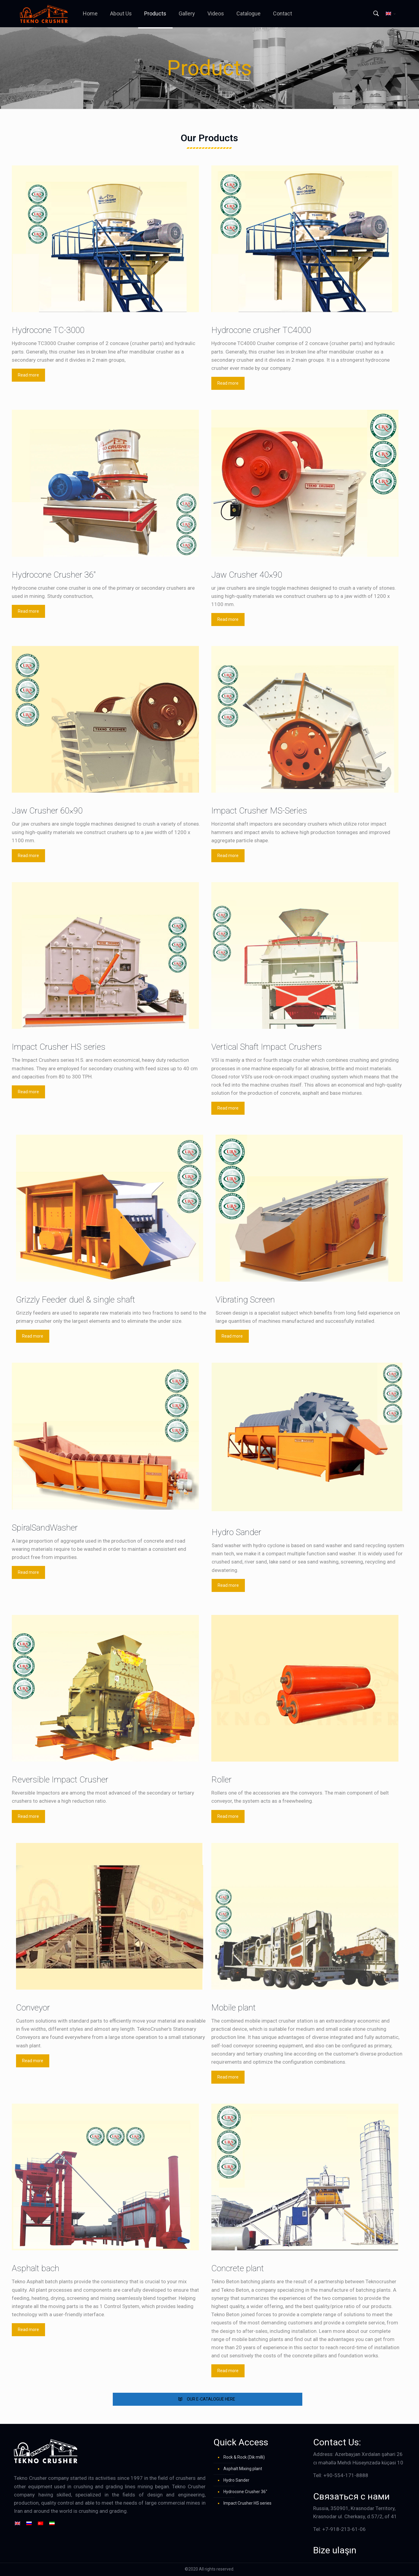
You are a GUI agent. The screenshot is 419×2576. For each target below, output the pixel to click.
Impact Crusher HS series (247, 2503)
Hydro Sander (236, 2480)
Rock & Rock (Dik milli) (244, 2457)
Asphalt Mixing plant (242, 2468)
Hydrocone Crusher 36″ (245, 2491)
